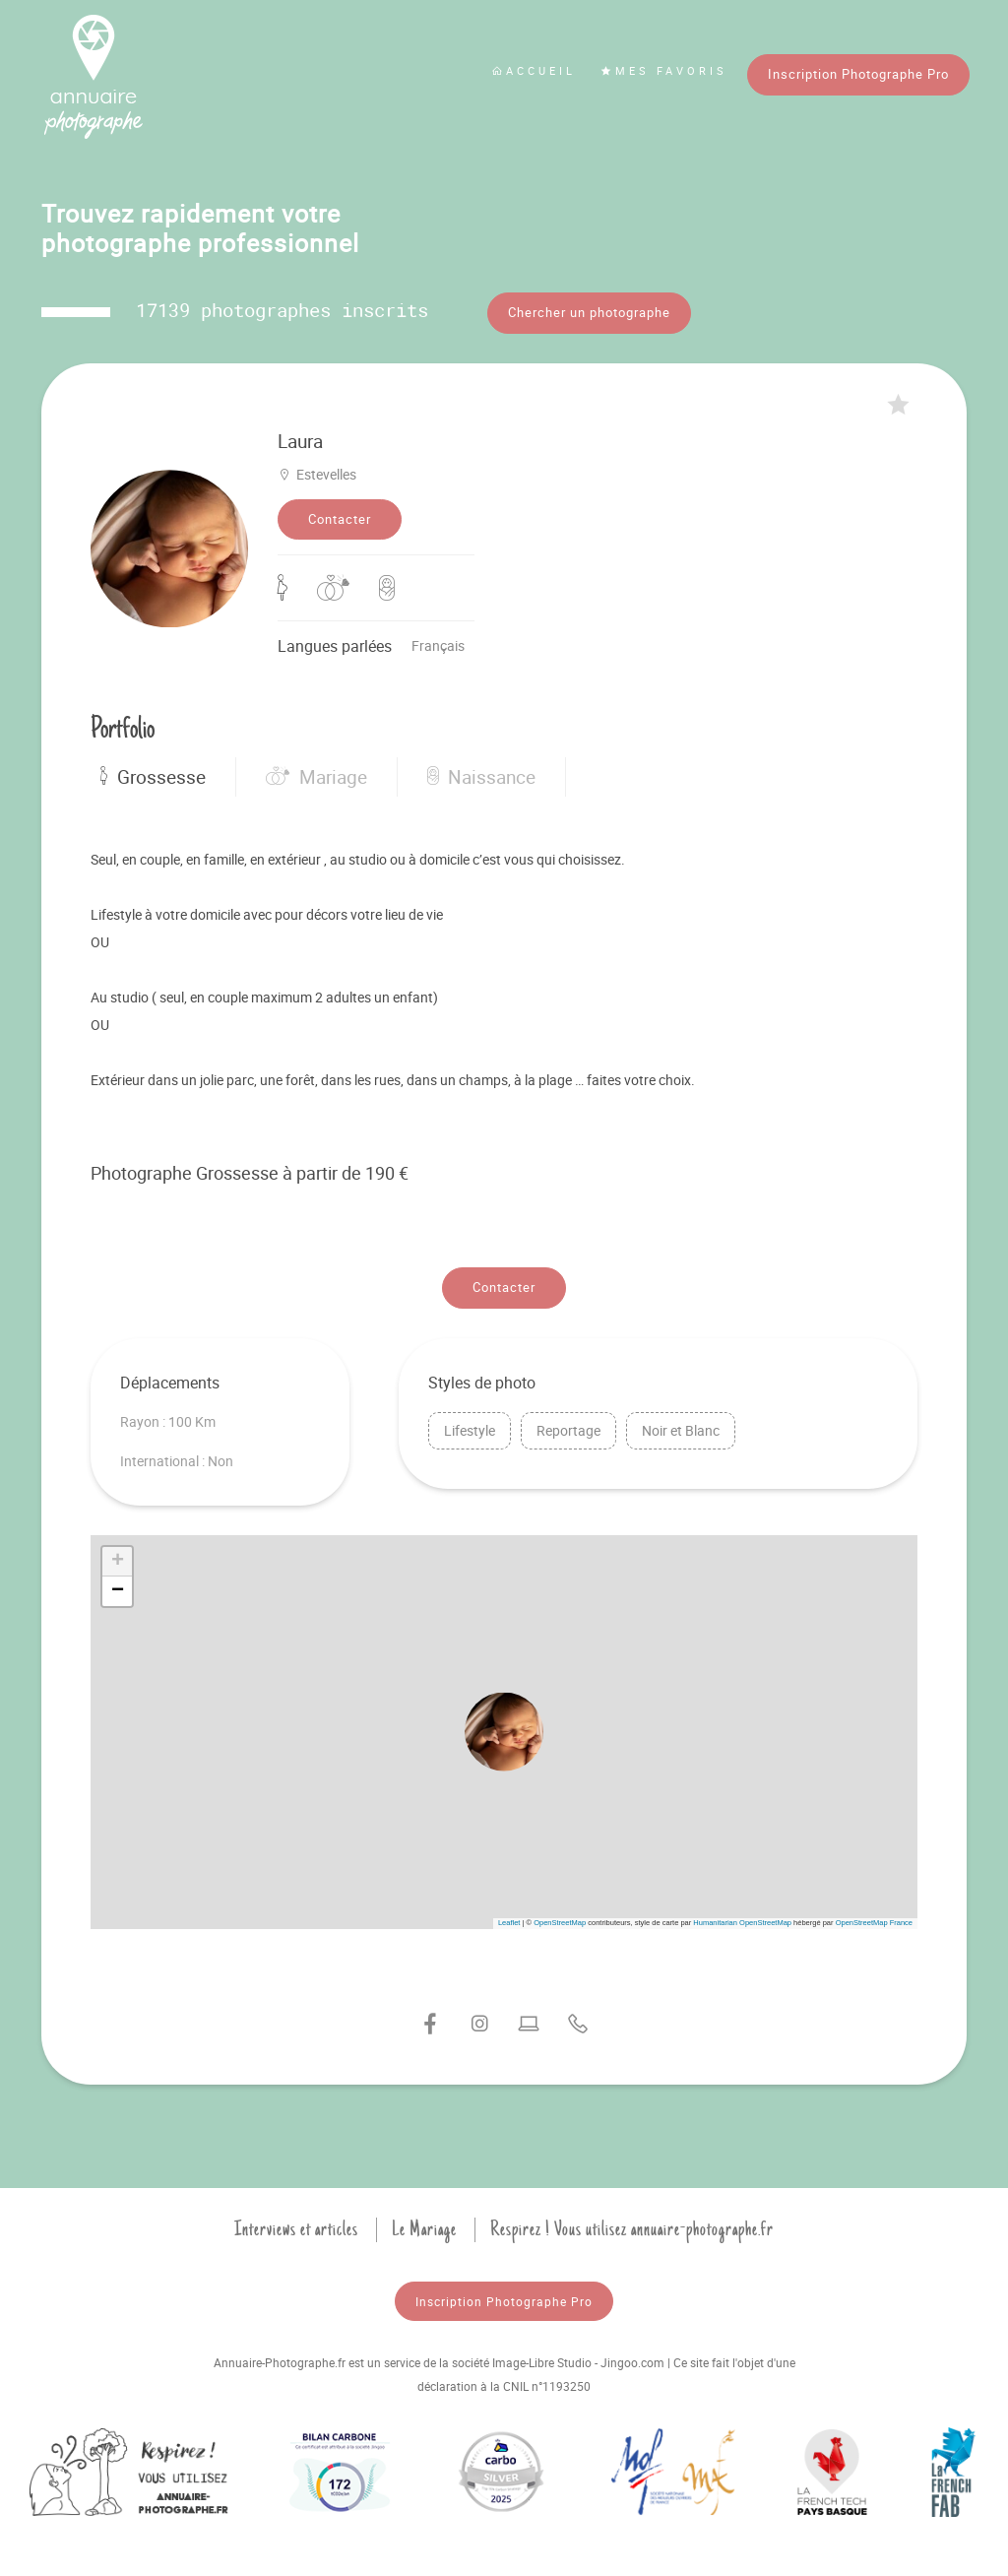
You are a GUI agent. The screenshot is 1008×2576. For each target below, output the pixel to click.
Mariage (316, 777)
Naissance (481, 777)
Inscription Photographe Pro (858, 74)
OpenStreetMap (560, 1922)
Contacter (339, 519)
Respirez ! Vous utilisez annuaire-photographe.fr (632, 2229)
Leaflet (509, 1922)
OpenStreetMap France (874, 1922)
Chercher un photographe (589, 312)
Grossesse (153, 777)
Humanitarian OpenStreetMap (742, 1922)
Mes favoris (663, 70)
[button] (504, 1732)
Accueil (533, 70)
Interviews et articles (296, 2229)
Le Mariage (424, 2229)
